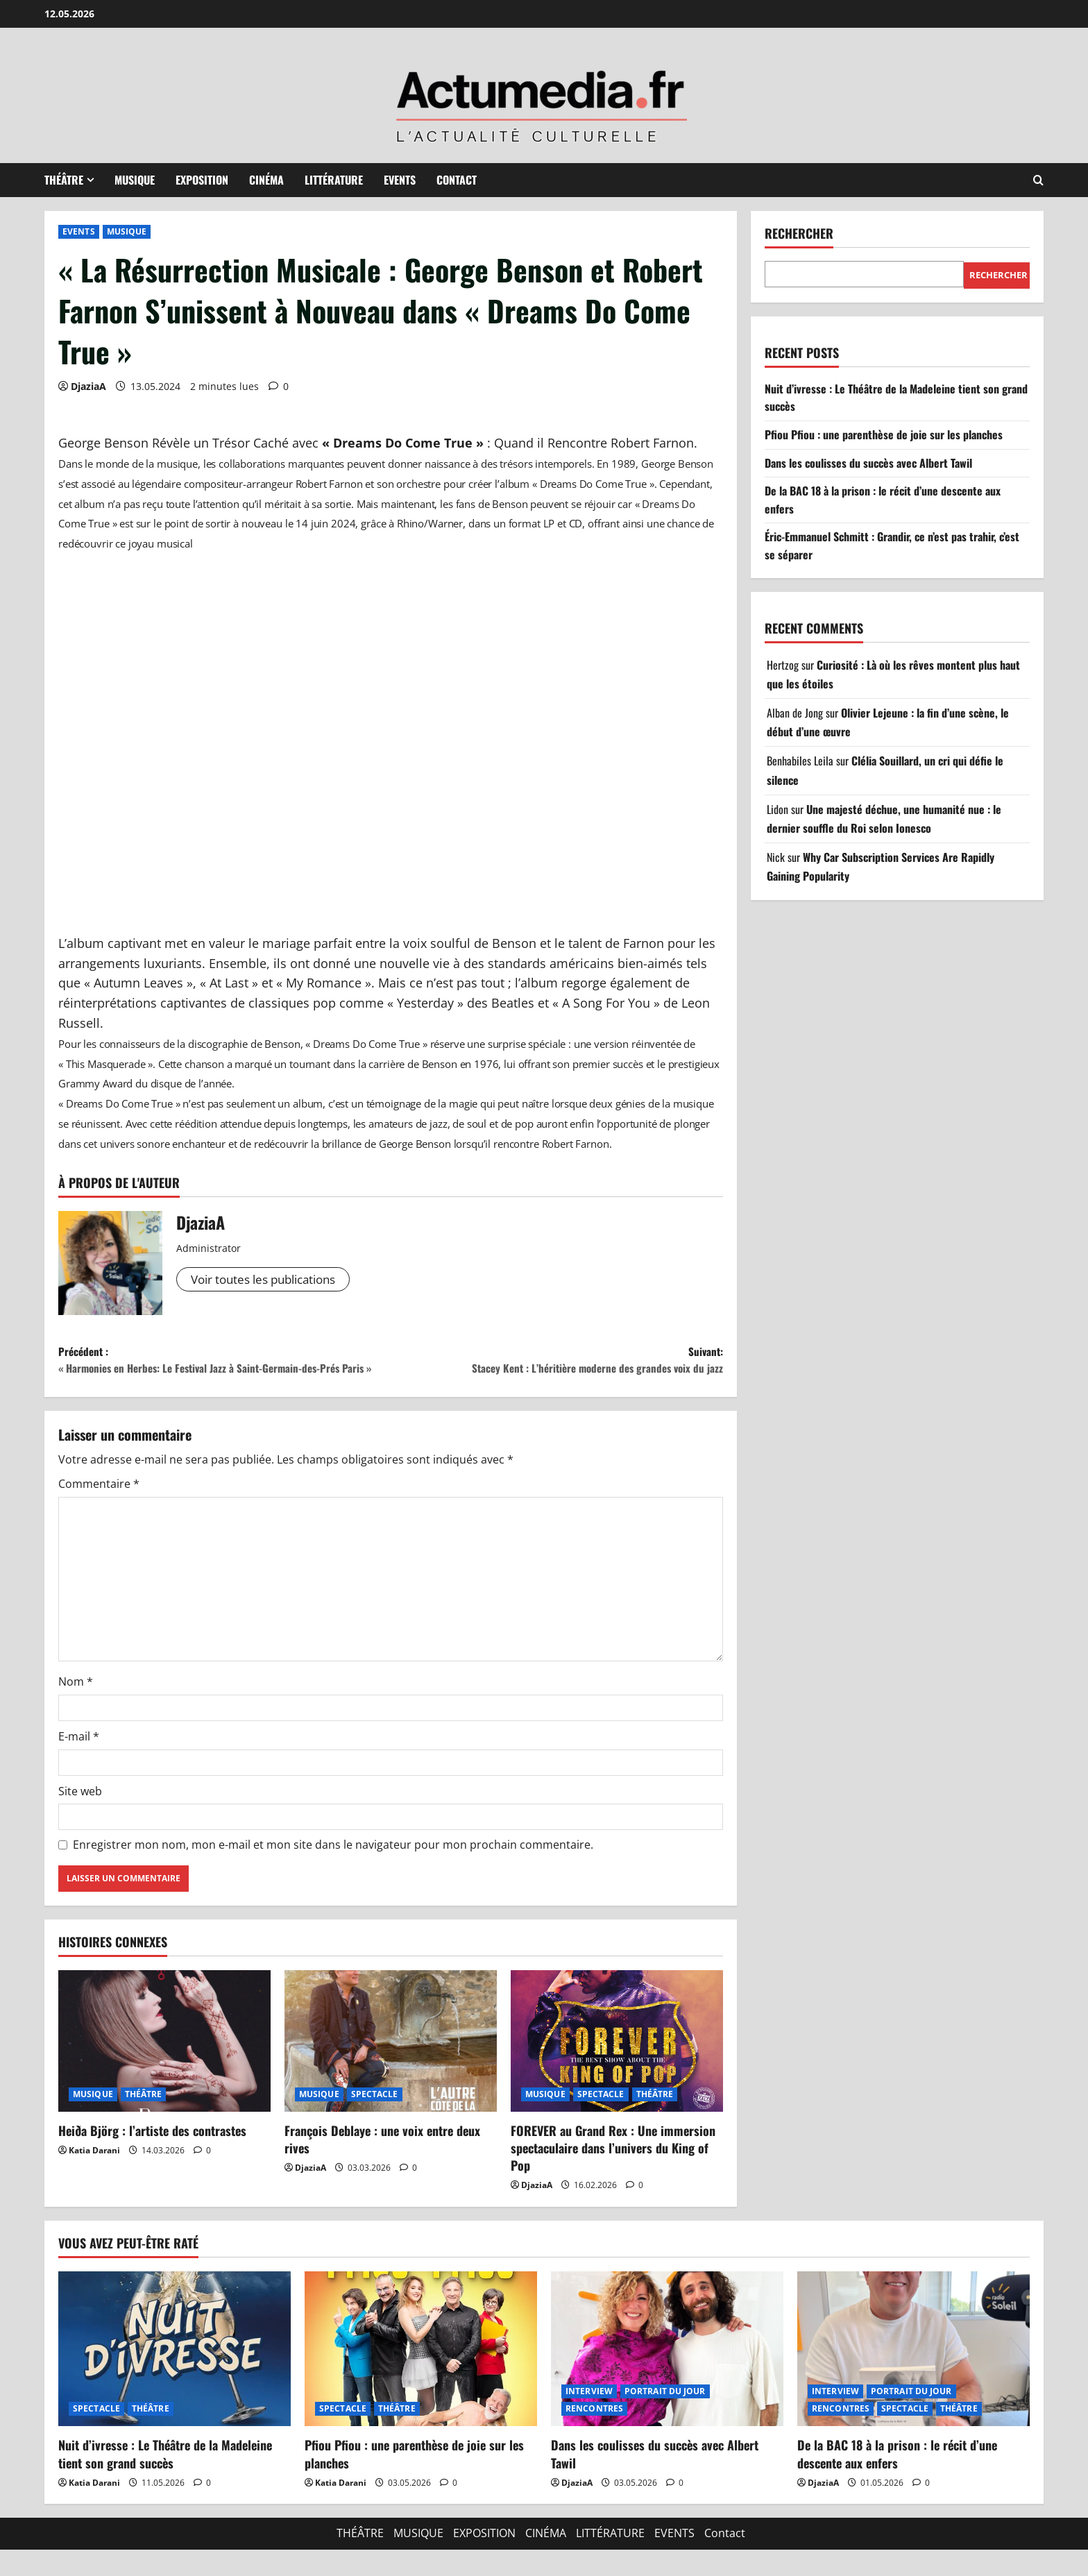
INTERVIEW (589, 2418)
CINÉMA (266, 179)
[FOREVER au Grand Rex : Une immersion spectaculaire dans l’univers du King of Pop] (617, 2067)
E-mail (78, 1762)
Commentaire (98, 1510)
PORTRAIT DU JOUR (665, 2418)
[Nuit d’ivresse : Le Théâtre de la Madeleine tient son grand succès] (174, 2375)
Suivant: (557, 1363)
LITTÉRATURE (334, 179)
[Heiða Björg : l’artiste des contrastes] (164, 2067)
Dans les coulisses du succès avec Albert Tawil (868, 463)
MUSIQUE (134, 179)
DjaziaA (88, 386)
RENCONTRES (594, 2435)
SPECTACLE (374, 2120)
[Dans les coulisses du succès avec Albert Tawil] (667, 2375)
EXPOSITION (202, 179)
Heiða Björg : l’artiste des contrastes (152, 2157)
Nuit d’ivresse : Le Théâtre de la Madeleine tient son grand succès (165, 2480)
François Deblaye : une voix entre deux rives (382, 2165)
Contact (456, 179)
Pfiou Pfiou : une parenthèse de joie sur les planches (884, 434)
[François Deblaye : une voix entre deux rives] (390, 2067)
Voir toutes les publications (270, 1279)
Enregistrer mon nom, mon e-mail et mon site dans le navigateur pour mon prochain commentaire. (333, 1871)
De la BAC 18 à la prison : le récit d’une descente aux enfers (897, 2480)
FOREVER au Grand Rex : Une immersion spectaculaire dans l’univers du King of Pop (613, 2174)
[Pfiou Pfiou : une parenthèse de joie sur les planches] (421, 2375)
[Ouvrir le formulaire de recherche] (1038, 180)
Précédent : (224, 1373)
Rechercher (799, 233)
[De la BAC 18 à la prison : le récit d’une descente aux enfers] (913, 2375)
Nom (75, 1708)
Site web (80, 1817)
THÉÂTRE (63, 179)
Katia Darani (94, 2177)
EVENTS (400, 179)
